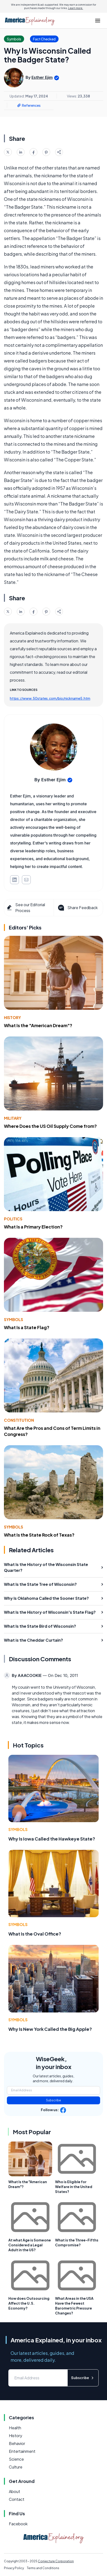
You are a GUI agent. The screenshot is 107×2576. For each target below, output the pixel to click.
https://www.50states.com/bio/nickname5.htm (50, 698)
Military (12, 1118)
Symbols (13, 1319)
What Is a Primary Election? (33, 1226)
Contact (16, 2499)
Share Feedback (77, 908)
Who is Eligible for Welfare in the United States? (73, 2186)
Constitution (19, 1420)
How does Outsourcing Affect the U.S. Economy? (28, 2303)
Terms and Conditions (43, 2568)
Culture (15, 2466)
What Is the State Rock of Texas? (39, 1535)
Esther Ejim (42, 77)
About (14, 2491)
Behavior (17, 2443)
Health (15, 2427)
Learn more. (75, 8)
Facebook (18, 2523)
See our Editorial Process (25, 907)
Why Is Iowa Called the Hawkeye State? (51, 1839)
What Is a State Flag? (26, 1327)
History (12, 1017)
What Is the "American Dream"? (38, 1025)
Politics (13, 1218)
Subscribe (53, 2100)
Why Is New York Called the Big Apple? (50, 2029)
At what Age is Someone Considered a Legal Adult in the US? (29, 2245)
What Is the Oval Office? (34, 1934)
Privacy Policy (14, 2568)
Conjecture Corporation (56, 2561)
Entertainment (22, 2451)
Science (16, 2459)
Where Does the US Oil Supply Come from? (50, 1126)
